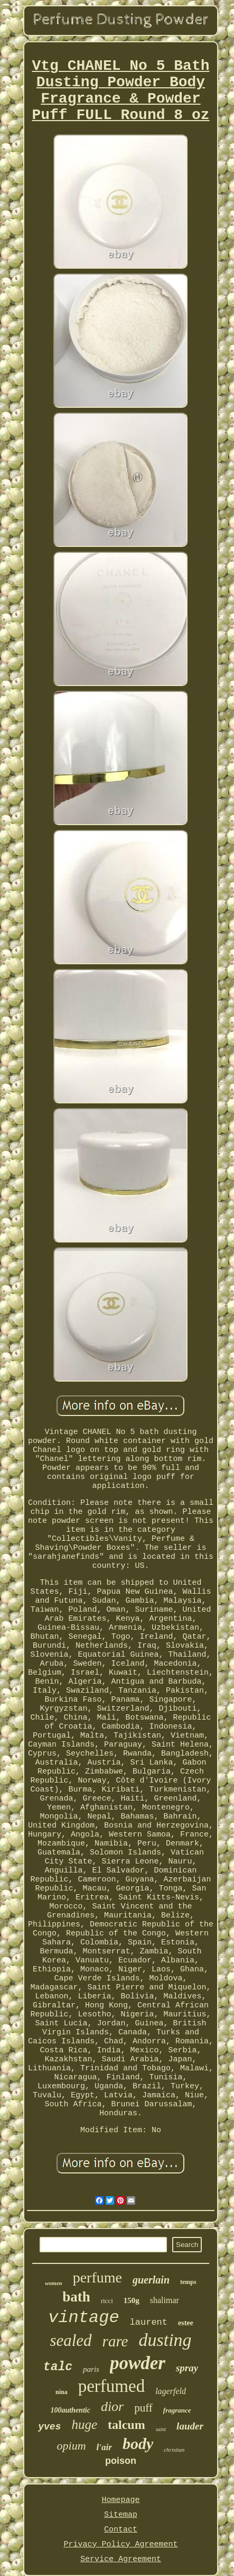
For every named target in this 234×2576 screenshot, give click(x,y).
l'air (104, 2447)
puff (143, 2407)
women (53, 2283)
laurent (148, 2322)
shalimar (164, 2300)
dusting (164, 2340)
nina (61, 2392)
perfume (97, 2277)
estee (185, 2323)
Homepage (120, 2500)
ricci (107, 2301)
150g (131, 2300)
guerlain (151, 2280)
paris (91, 2369)
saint (161, 2429)
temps (188, 2282)
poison (120, 2460)
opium (71, 2445)
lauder (189, 2426)
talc (57, 2367)
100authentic (70, 2410)
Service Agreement (120, 2559)
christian (174, 2449)
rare (115, 2341)
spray (187, 2367)
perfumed (111, 2386)
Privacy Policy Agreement (120, 2544)
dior (112, 2406)
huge (84, 2424)
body (138, 2443)
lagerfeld (170, 2391)
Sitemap (120, 2514)
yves (49, 2427)
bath (76, 2297)
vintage (83, 2317)
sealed (70, 2340)
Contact (120, 2529)
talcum (126, 2425)
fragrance (177, 2410)
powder (137, 2363)
